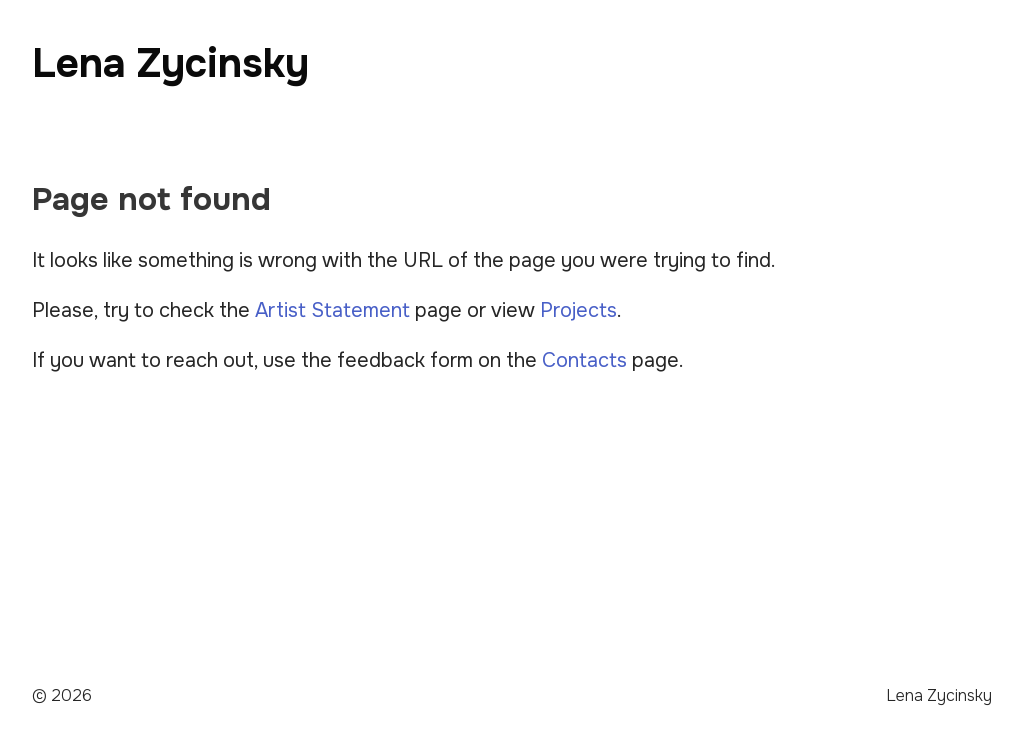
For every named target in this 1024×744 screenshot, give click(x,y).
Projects (578, 310)
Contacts (584, 360)
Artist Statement (332, 310)
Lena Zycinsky (170, 63)
